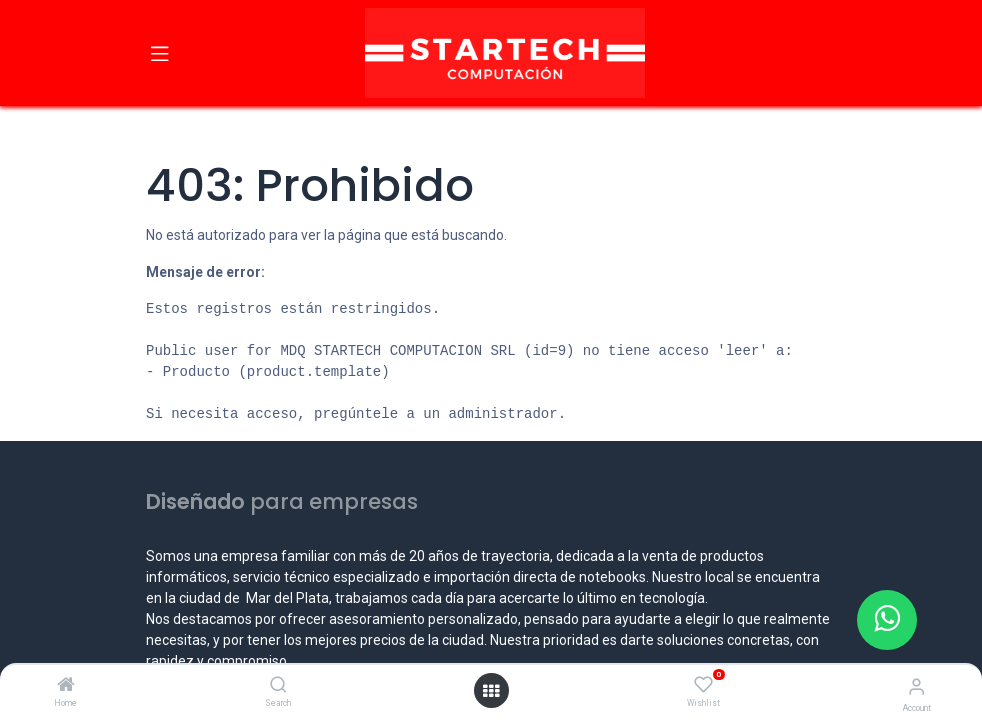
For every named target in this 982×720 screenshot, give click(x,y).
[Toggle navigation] (160, 53)
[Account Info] (916, 686)
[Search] (278, 686)
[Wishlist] (703, 685)
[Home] (66, 686)
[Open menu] (491, 691)
